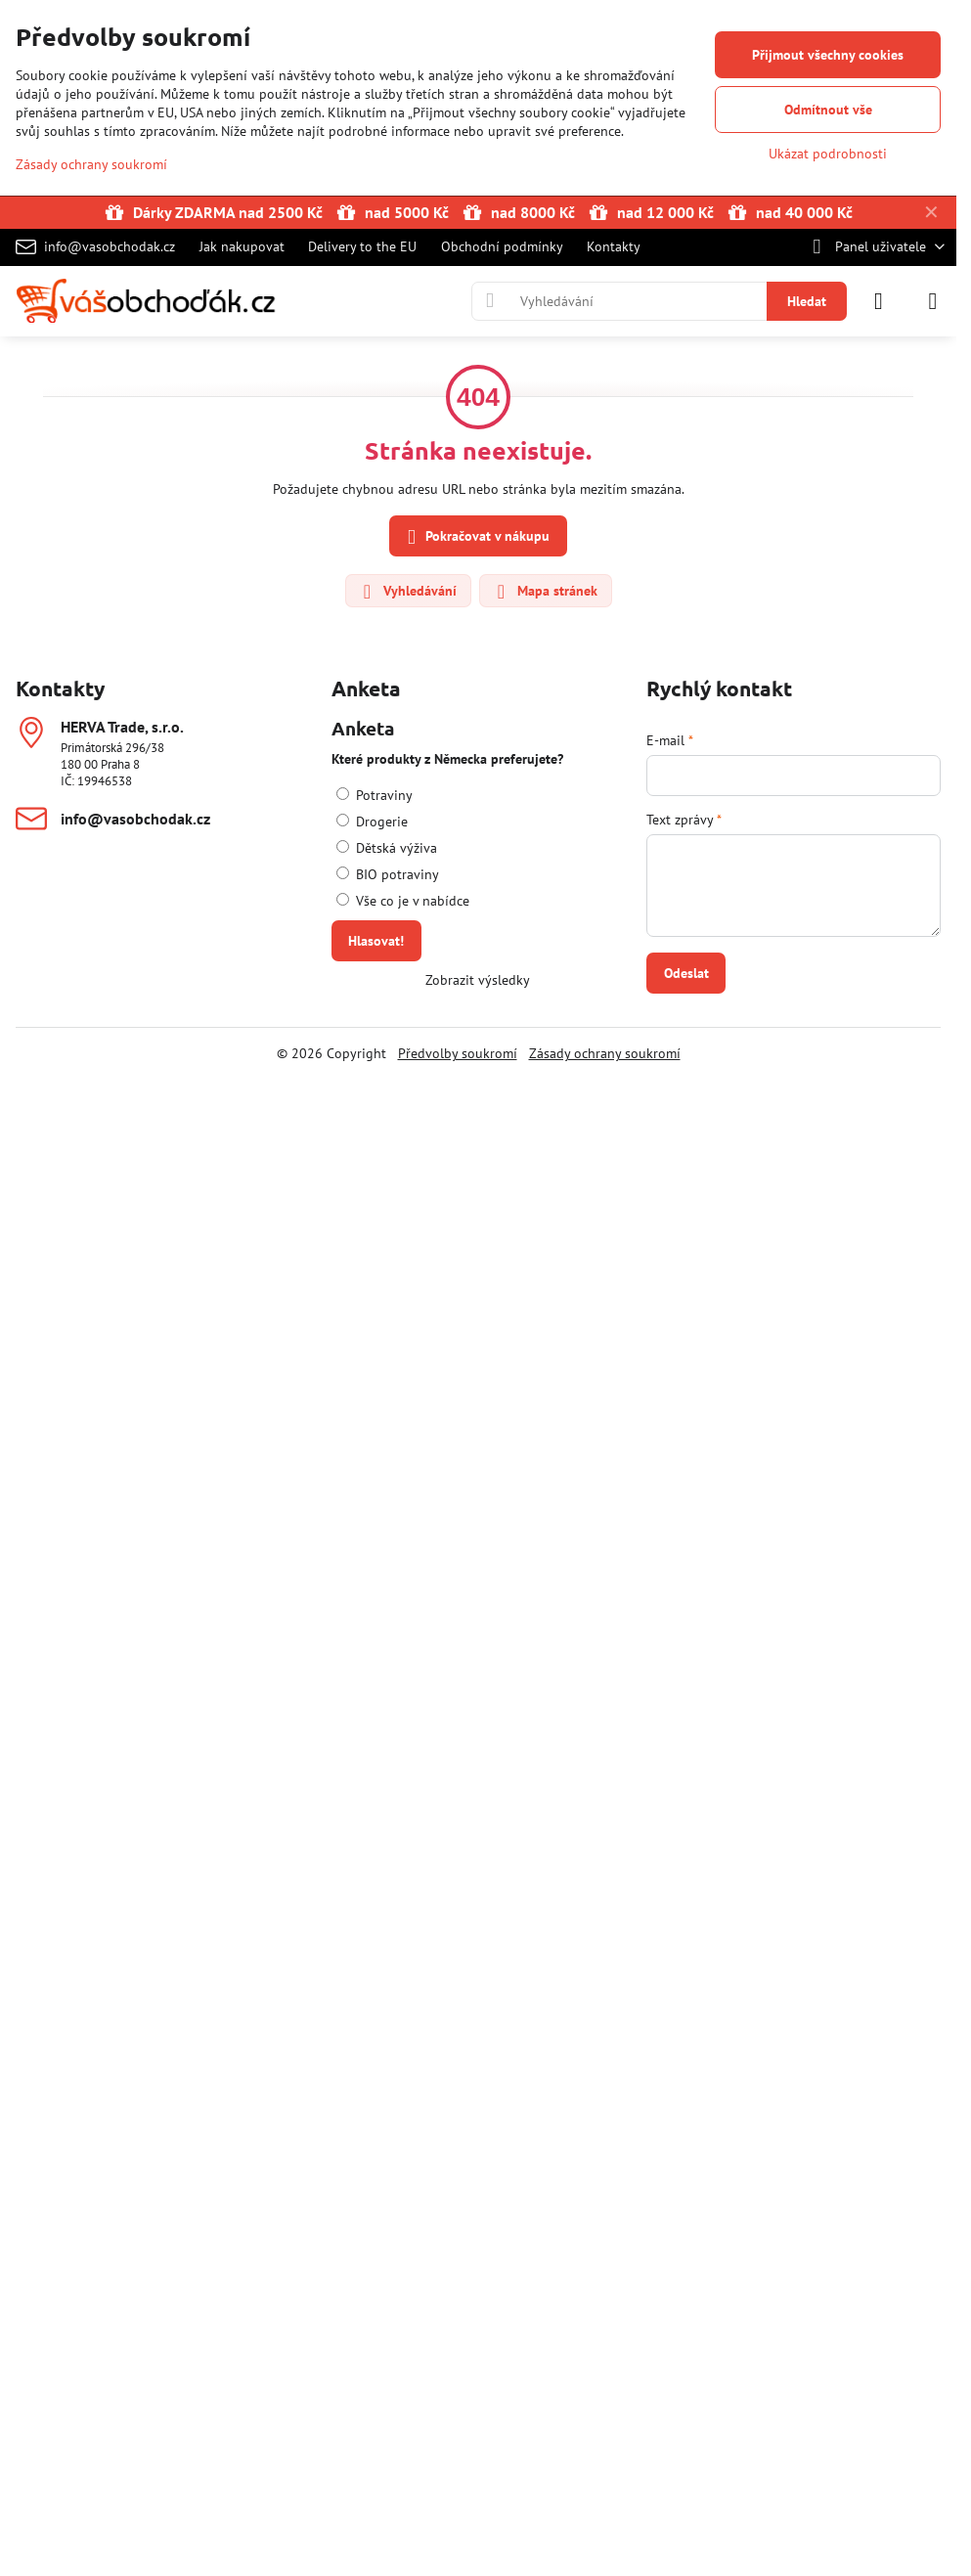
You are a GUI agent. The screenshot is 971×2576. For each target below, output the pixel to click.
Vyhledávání (407, 591)
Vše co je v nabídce (402, 901)
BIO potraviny (387, 874)
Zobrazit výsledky (477, 980)
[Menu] (932, 301)
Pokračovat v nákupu (475, 537)
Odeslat (686, 973)
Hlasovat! (376, 941)
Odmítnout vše (828, 109)
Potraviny (374, 795)
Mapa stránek (544, 591)
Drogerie (372, 821)
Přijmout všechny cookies (828, 55)
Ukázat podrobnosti (828, 153)
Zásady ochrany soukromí (605, 1053)
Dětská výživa (386, 848)
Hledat (806, 301)
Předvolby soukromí (457, 1053)
